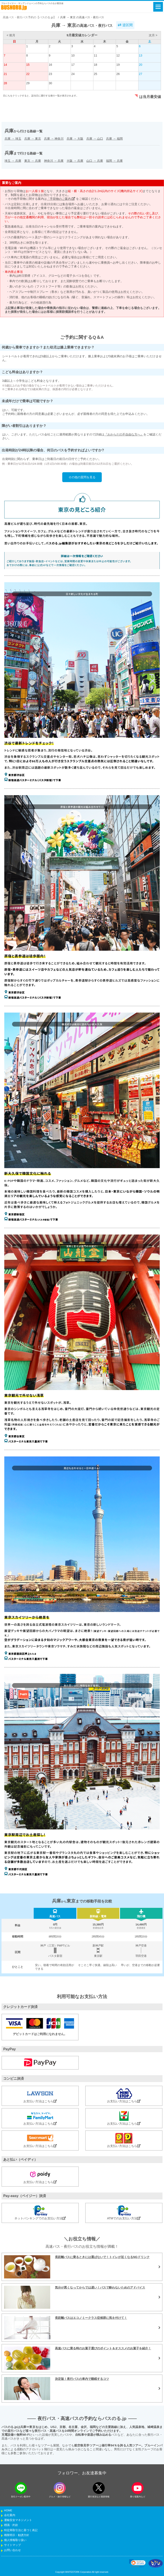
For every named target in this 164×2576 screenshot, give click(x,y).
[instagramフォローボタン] (60, 2488)
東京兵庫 (32, 160)
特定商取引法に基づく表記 (21, 2530)
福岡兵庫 (114, 160)
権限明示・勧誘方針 (16, 2535)
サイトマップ (12, 2545)
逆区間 (125, 25)
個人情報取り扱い (15, 2540)
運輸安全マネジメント (18, 2520)
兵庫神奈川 (54, 138)
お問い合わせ (12, 2550)
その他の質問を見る (82, 477)
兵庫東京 (32, 138)
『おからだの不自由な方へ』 (123, 434)
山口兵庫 (94, 160)
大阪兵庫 (75, 160)
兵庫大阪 (75, 138)
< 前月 (11, 35)
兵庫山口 (94, 138)
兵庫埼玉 (13, 138)
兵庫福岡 (114, 138)
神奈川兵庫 (54, 160)
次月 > (153, 35)
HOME (8, 2510)
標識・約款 (11, 2525)
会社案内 (9, 2515)
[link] (137, 2563)
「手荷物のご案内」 (61, 198)
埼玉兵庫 (13, 160)
